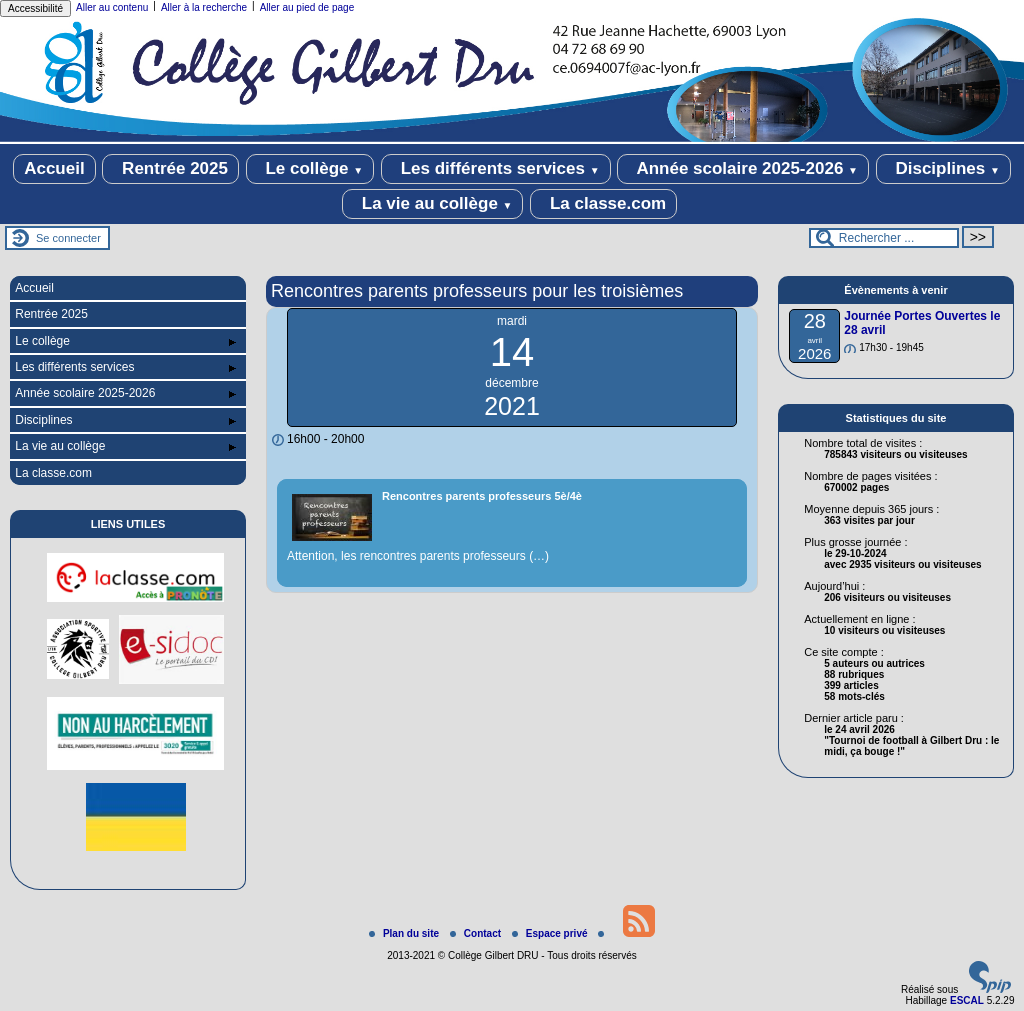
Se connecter (68, 238)
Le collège (310, 169)
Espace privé (551, 933)
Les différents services (496, 169)
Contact (477, 933)
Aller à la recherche (204, 7)
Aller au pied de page (307, 7)
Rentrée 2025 (170, 169)
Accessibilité (35, 8)
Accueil (54, 168)
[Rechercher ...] (884, 238)
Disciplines (943, 169)
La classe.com (603, 204)
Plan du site (405, 933)
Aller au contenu (112, 7)
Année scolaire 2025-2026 (743, 169)
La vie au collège (432, 204)
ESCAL (967, 1000)
